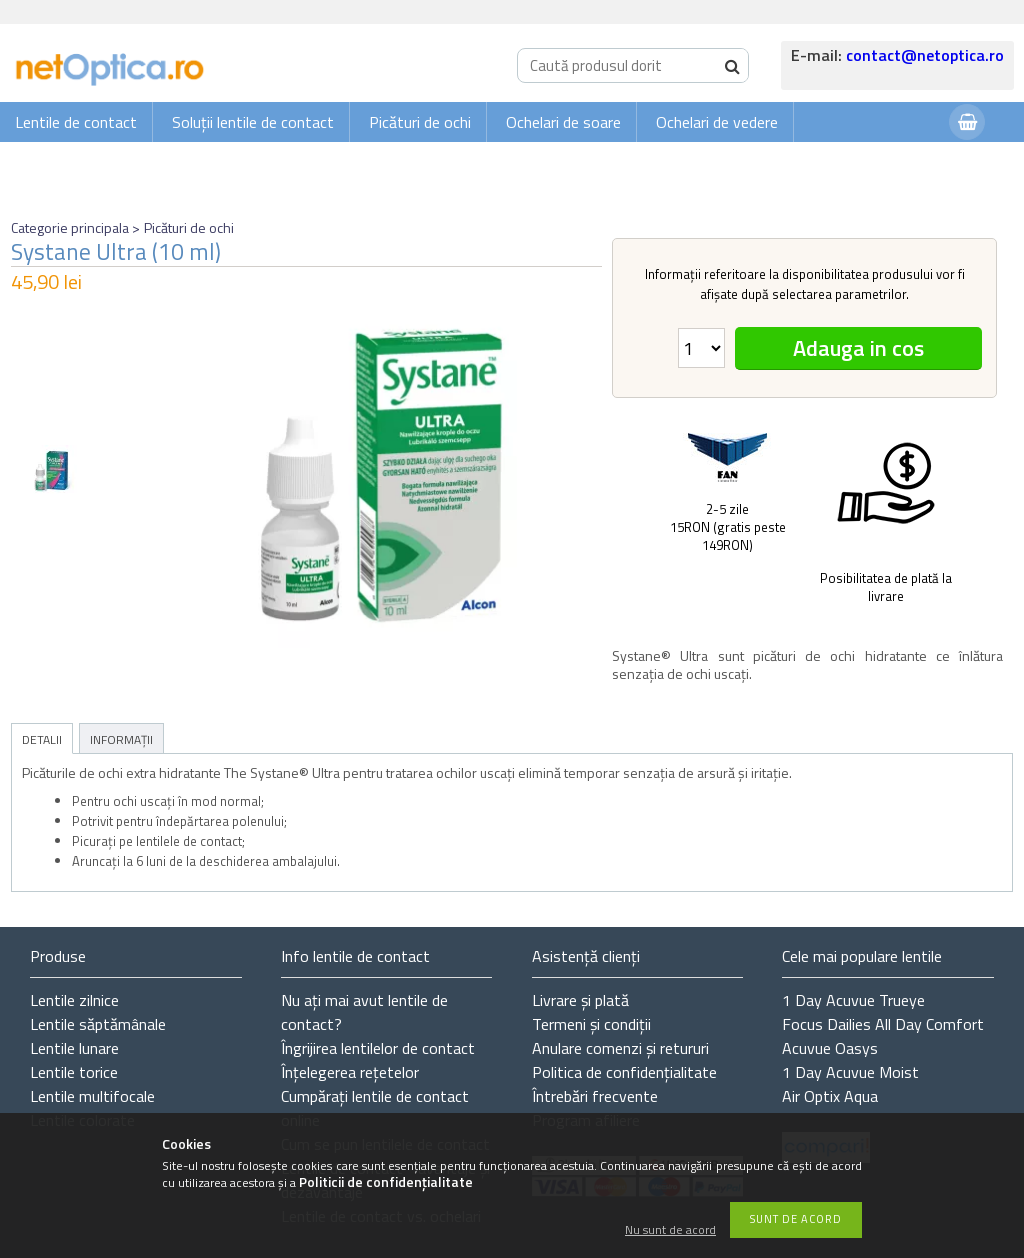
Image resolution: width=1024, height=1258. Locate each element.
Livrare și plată (580, 1000)
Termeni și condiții (591, 1024)
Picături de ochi (420, 122)
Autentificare (884, 161)
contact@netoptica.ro (925, 55)
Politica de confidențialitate (624, 1072)
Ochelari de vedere (717, 122)
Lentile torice (74, 1072)
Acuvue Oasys (830, 1048)
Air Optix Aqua (830, 1096)
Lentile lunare (74, 1048)
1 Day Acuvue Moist (850, 1072)
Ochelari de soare (563, 122)
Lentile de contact (76, 122)
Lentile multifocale (92, 1096)
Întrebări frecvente (595, 1096)
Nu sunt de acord (670, 1230)
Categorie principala (70, 227)
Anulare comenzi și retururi (620, 1048)
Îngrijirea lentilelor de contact (378, 1048)
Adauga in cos (858, 348)
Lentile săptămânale (98, 1024)
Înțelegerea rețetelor (350, 1072)
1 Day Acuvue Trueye (853, 1000)
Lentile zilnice (74, 1000)
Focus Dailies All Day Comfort (883, 1024)
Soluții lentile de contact (253, 122)
